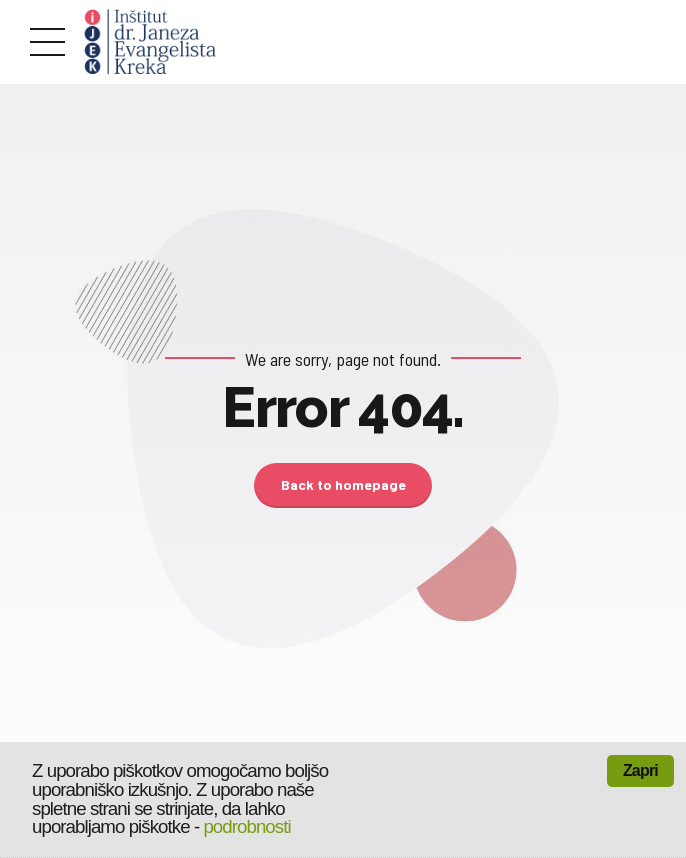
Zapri (640, 770)
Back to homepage (343, 484)
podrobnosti (246, 826)
